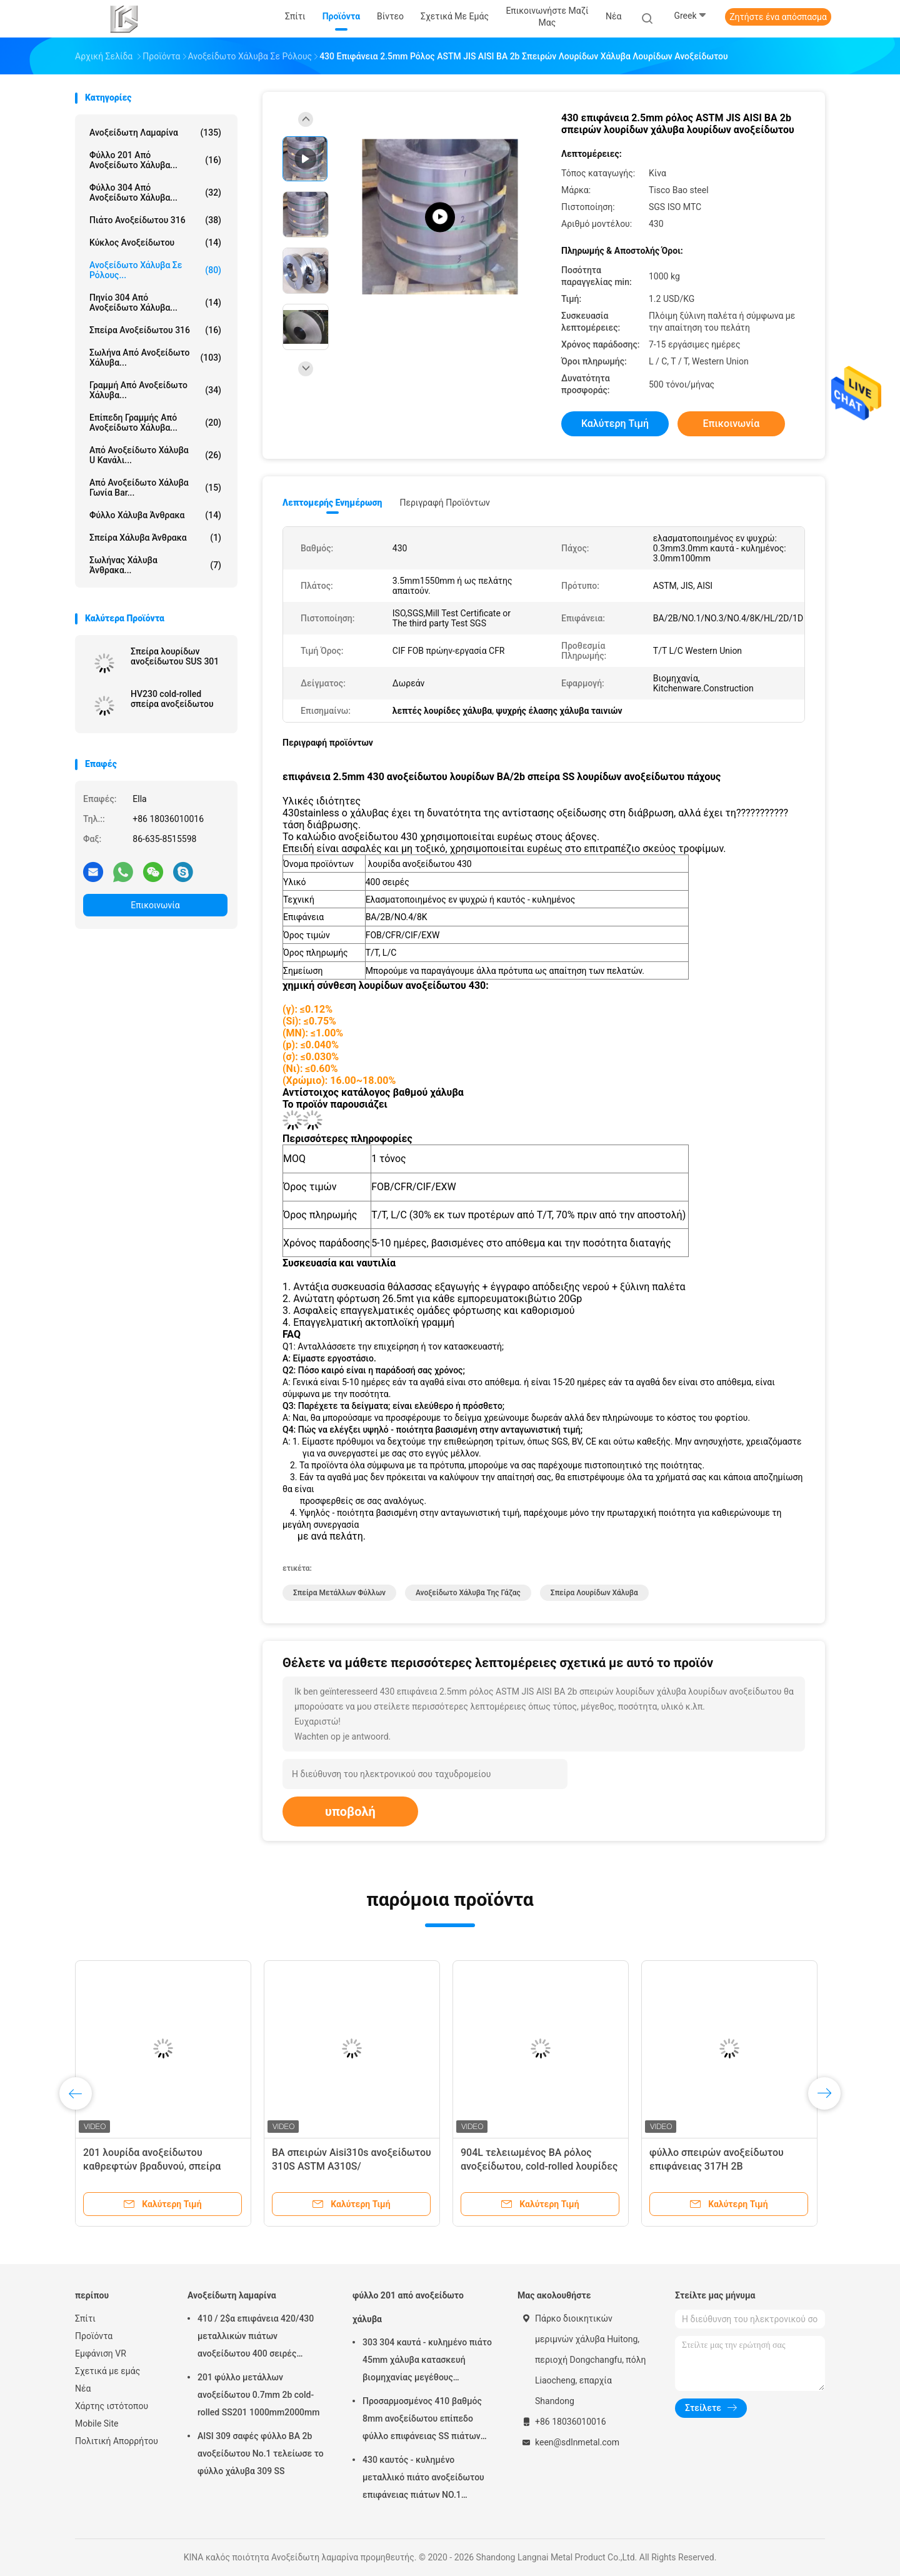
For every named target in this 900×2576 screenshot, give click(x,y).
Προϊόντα (93, 2336)
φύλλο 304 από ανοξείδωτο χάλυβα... (155, 193)
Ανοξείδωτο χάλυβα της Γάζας (468, 1592)
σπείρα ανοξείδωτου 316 (155, 330)
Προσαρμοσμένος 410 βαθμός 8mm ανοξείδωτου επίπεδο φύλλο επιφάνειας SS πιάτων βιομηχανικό (422, 2420)
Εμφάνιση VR (100, 2353)
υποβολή (350, 1811)
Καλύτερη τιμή (615, 423)
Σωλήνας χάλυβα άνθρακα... (155, 565)
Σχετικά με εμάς (107, 2371)
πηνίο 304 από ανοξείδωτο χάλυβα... (155, 303)
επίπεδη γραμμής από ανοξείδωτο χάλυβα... (155, 423)
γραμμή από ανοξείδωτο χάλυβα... (155, 390)
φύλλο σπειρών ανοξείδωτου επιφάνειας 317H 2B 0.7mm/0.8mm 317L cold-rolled (720, 2166)
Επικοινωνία (155, 905)
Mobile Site (97, 2423)
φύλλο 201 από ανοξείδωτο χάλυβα (408, 2307)
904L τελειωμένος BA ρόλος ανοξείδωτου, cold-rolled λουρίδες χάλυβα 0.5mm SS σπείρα (539, 2166)
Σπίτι (85, 2318)
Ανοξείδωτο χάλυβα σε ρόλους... (155, 270)
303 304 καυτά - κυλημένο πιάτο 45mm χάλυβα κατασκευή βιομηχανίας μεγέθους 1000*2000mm (427, 2361)
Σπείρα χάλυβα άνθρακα (155, 537)
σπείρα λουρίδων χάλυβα (594, 1592)
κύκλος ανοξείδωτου (155, 242)
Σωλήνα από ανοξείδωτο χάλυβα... (155, 358)
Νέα (83, 2388)
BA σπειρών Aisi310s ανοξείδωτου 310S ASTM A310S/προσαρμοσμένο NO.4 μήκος (351, 2166)
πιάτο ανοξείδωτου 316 (155, 220)
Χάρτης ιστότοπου (111, 2406)
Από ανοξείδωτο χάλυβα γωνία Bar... (155, 488)
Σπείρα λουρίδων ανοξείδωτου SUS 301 (175, 656)
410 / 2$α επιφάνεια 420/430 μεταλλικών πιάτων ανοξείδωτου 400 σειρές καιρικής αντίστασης (256, 2337)
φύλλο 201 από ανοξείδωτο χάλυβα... (155, 160)
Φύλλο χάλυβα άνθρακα (155, 515)
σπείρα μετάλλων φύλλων (339, 1592)
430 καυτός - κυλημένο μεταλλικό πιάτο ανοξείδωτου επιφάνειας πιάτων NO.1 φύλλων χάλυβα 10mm (423, 2479)
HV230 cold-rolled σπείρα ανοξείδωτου (172, 699)
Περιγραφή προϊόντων (444, 503)
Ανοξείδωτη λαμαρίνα (155, 132)
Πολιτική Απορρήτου (116, 2441)
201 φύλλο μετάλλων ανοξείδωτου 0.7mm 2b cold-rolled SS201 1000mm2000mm (258, 2394)
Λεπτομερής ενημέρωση (332, 503)
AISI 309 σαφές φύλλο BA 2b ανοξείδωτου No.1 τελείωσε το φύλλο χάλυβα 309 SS (261, 2453)
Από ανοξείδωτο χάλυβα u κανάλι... (155, 455)
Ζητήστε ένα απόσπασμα (778, 17)
